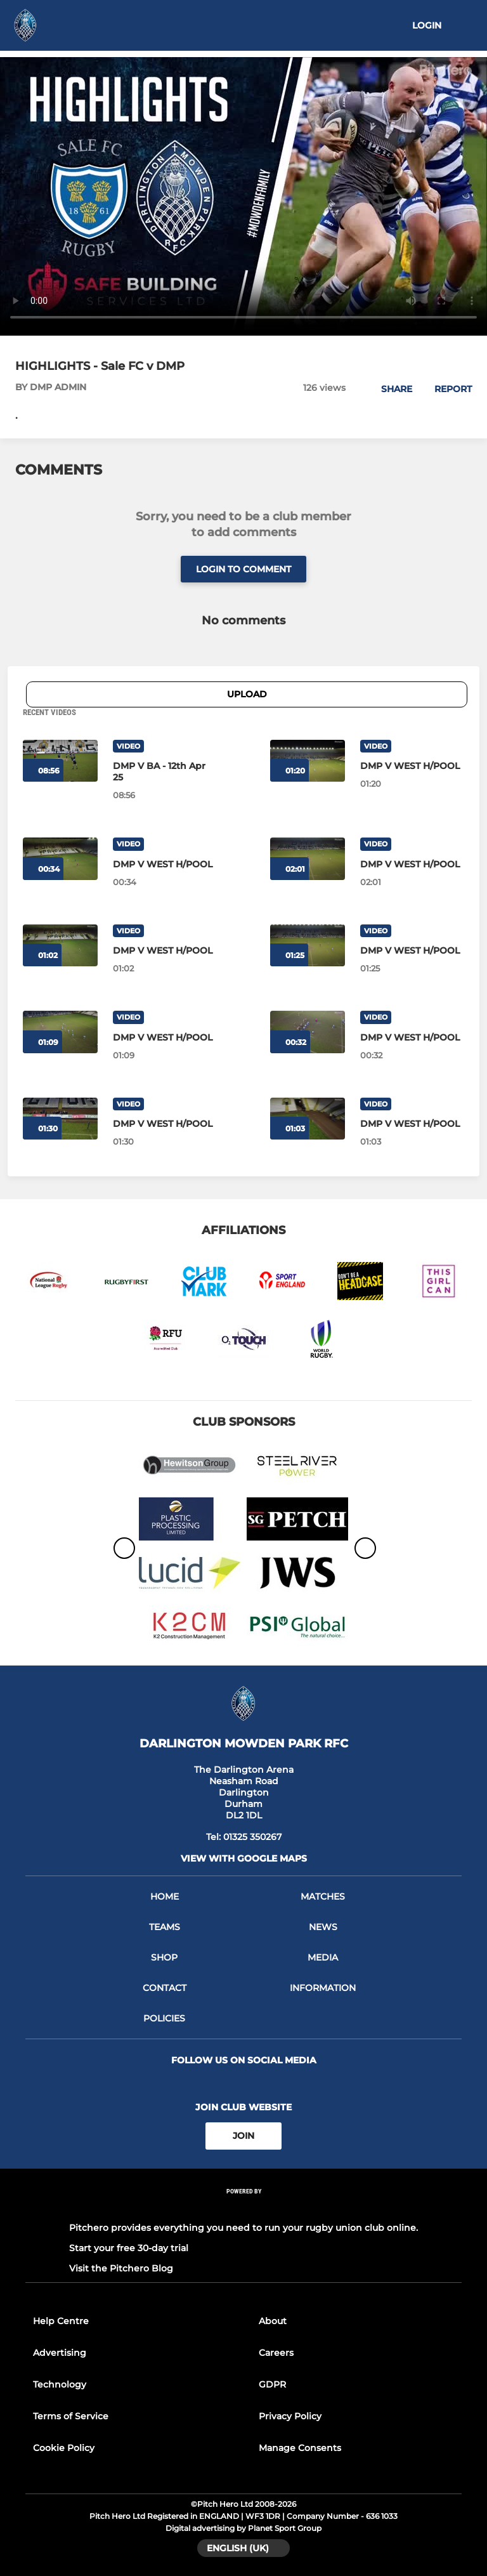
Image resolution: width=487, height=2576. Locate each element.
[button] (389, 389)
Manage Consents (300, 2448)
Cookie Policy (63, 2448)
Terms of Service (70, 2416)
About (273, 2321)
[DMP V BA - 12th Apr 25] (165, 771)
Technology (59, 2384)
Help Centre (61, 2321)
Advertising (59, 2352)
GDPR (272, 2384)
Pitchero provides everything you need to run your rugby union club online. (243, 2227)
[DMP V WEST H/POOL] (412, 766)
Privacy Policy (290, 2416)
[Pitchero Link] (243, 2208)
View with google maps (244, 1858)
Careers (276, 2352)
